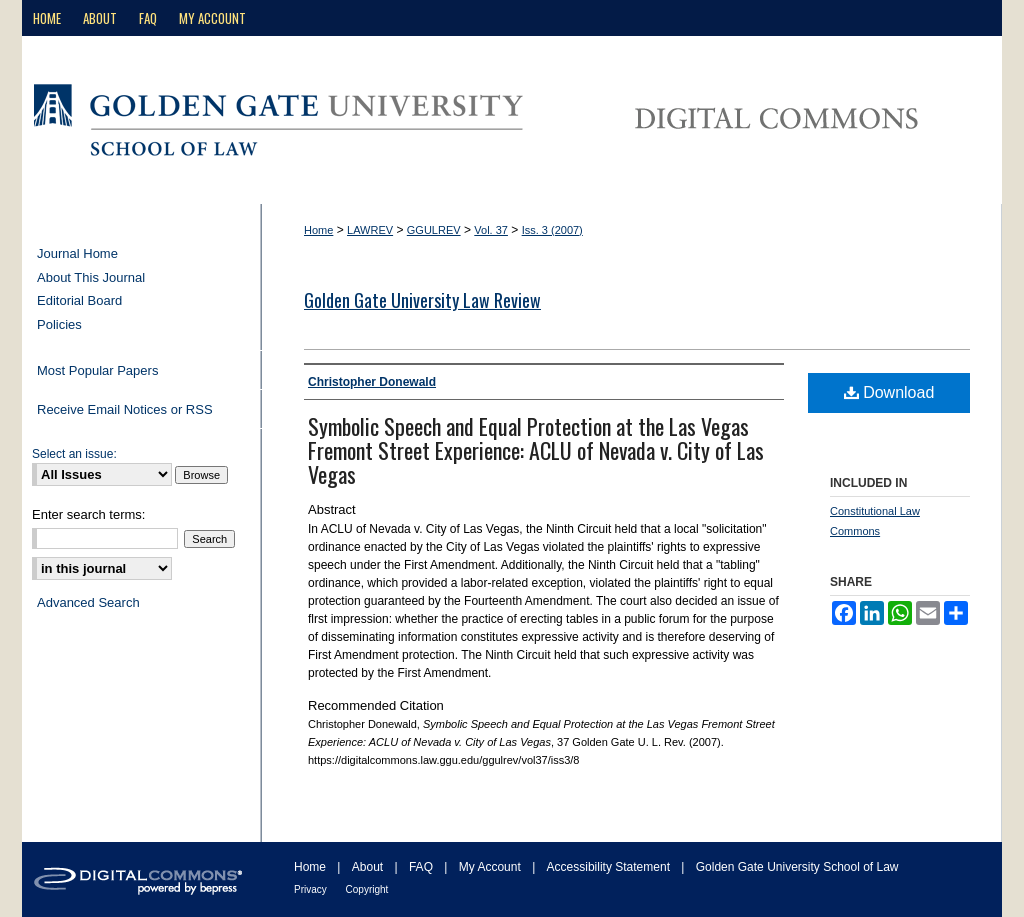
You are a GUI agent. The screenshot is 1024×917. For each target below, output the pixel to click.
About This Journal (91, 277)
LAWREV (370, 230)
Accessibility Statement (610, 867)
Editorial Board (79, 300)
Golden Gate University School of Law (797, 867)
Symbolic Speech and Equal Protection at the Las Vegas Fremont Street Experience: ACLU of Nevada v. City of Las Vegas (536, 450)
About (369, 867)
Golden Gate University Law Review (422, 300)
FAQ (422, 867)
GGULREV (434, 230)
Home (318, 230)
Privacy (312, 889)
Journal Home (77, 253)
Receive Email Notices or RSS (125, 409)
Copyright (367, 889)
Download (889, 392)
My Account (491, 867)
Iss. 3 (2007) (552, 230)
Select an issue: (74, 454)
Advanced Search (88, 602)
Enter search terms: (88, 514)
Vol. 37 (491, 230)
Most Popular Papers (97, 370)
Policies (59, 324)
